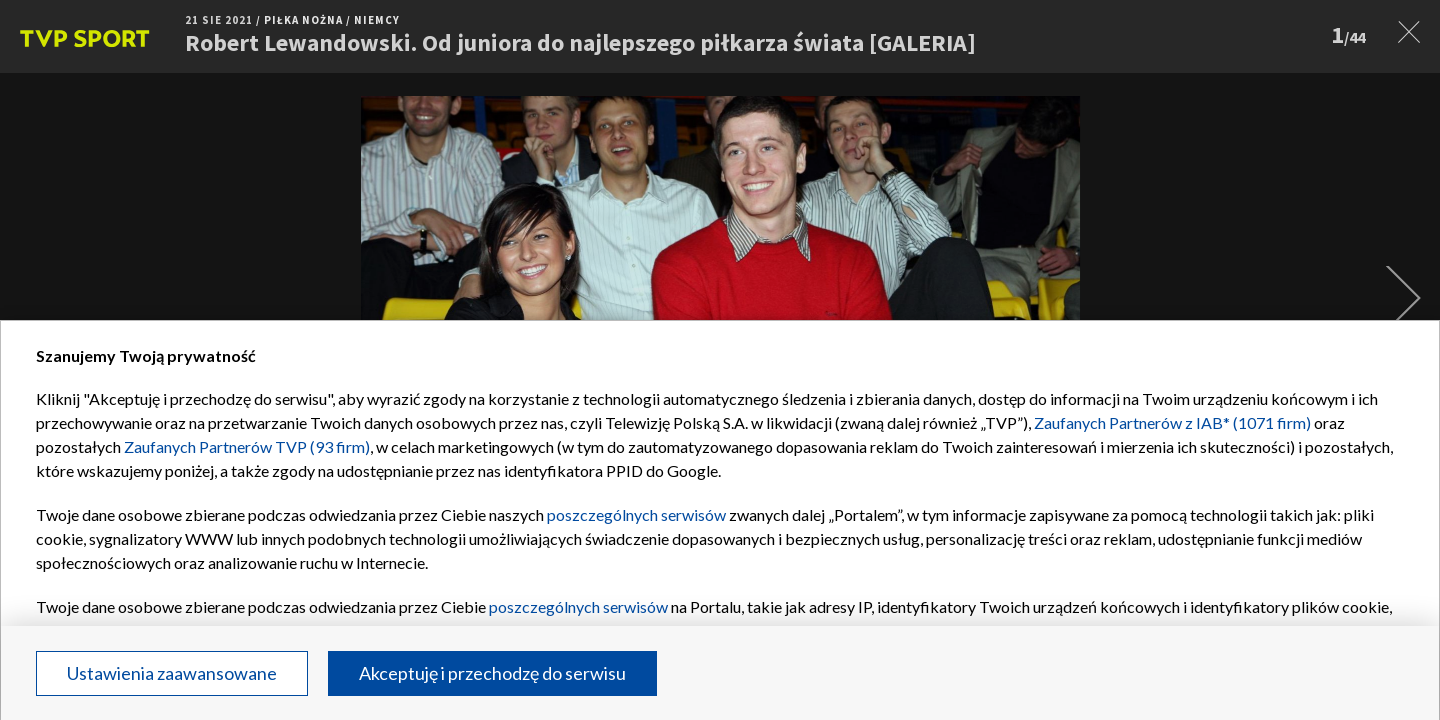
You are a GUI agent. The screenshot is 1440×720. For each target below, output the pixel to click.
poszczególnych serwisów (636, 514)
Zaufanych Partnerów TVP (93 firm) (247, 446)
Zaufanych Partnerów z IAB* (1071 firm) (1172, 422)
